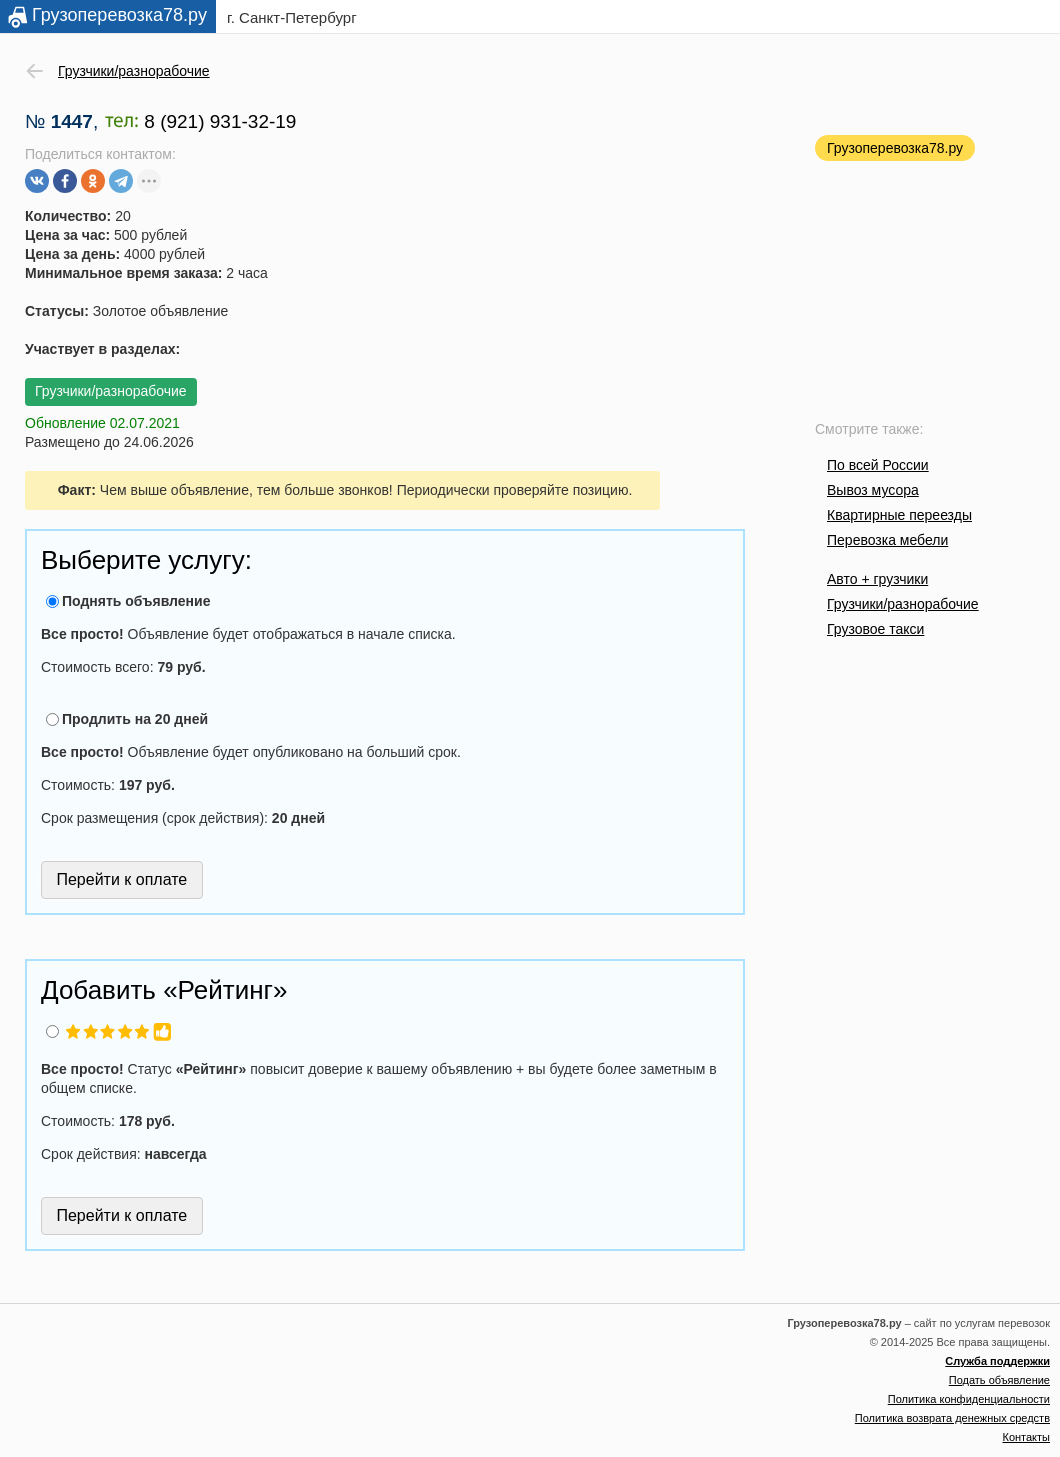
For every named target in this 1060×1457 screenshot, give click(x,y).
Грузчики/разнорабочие (903, 604)
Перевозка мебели (887, 540)
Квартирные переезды (899, 515)
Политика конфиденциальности (969, 1399)
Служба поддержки (997, 1361)
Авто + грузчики (877, 579)
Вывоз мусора (873, 490)
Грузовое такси (875, 629)
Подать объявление (999, 1380)
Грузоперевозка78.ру (895, 148)
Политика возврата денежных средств (952, 1418)
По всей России (878, 465)
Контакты (1026, 1437)
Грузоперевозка (119, 15)
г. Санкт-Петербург (292, 17)
